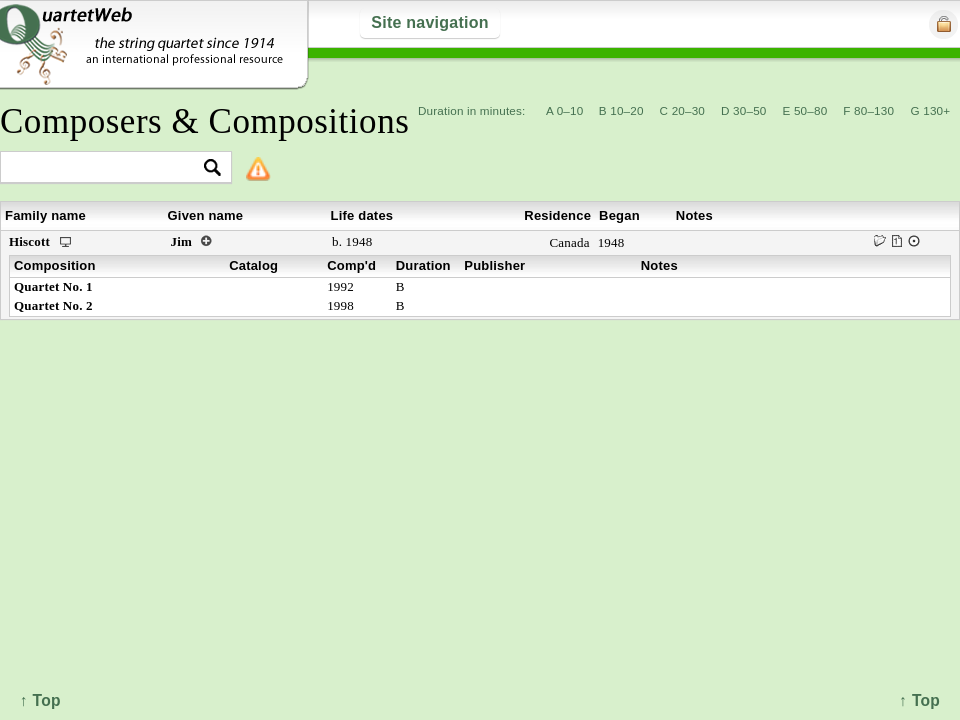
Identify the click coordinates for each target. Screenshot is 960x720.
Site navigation (429, 22)
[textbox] (107, 168)
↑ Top (919, 700)
